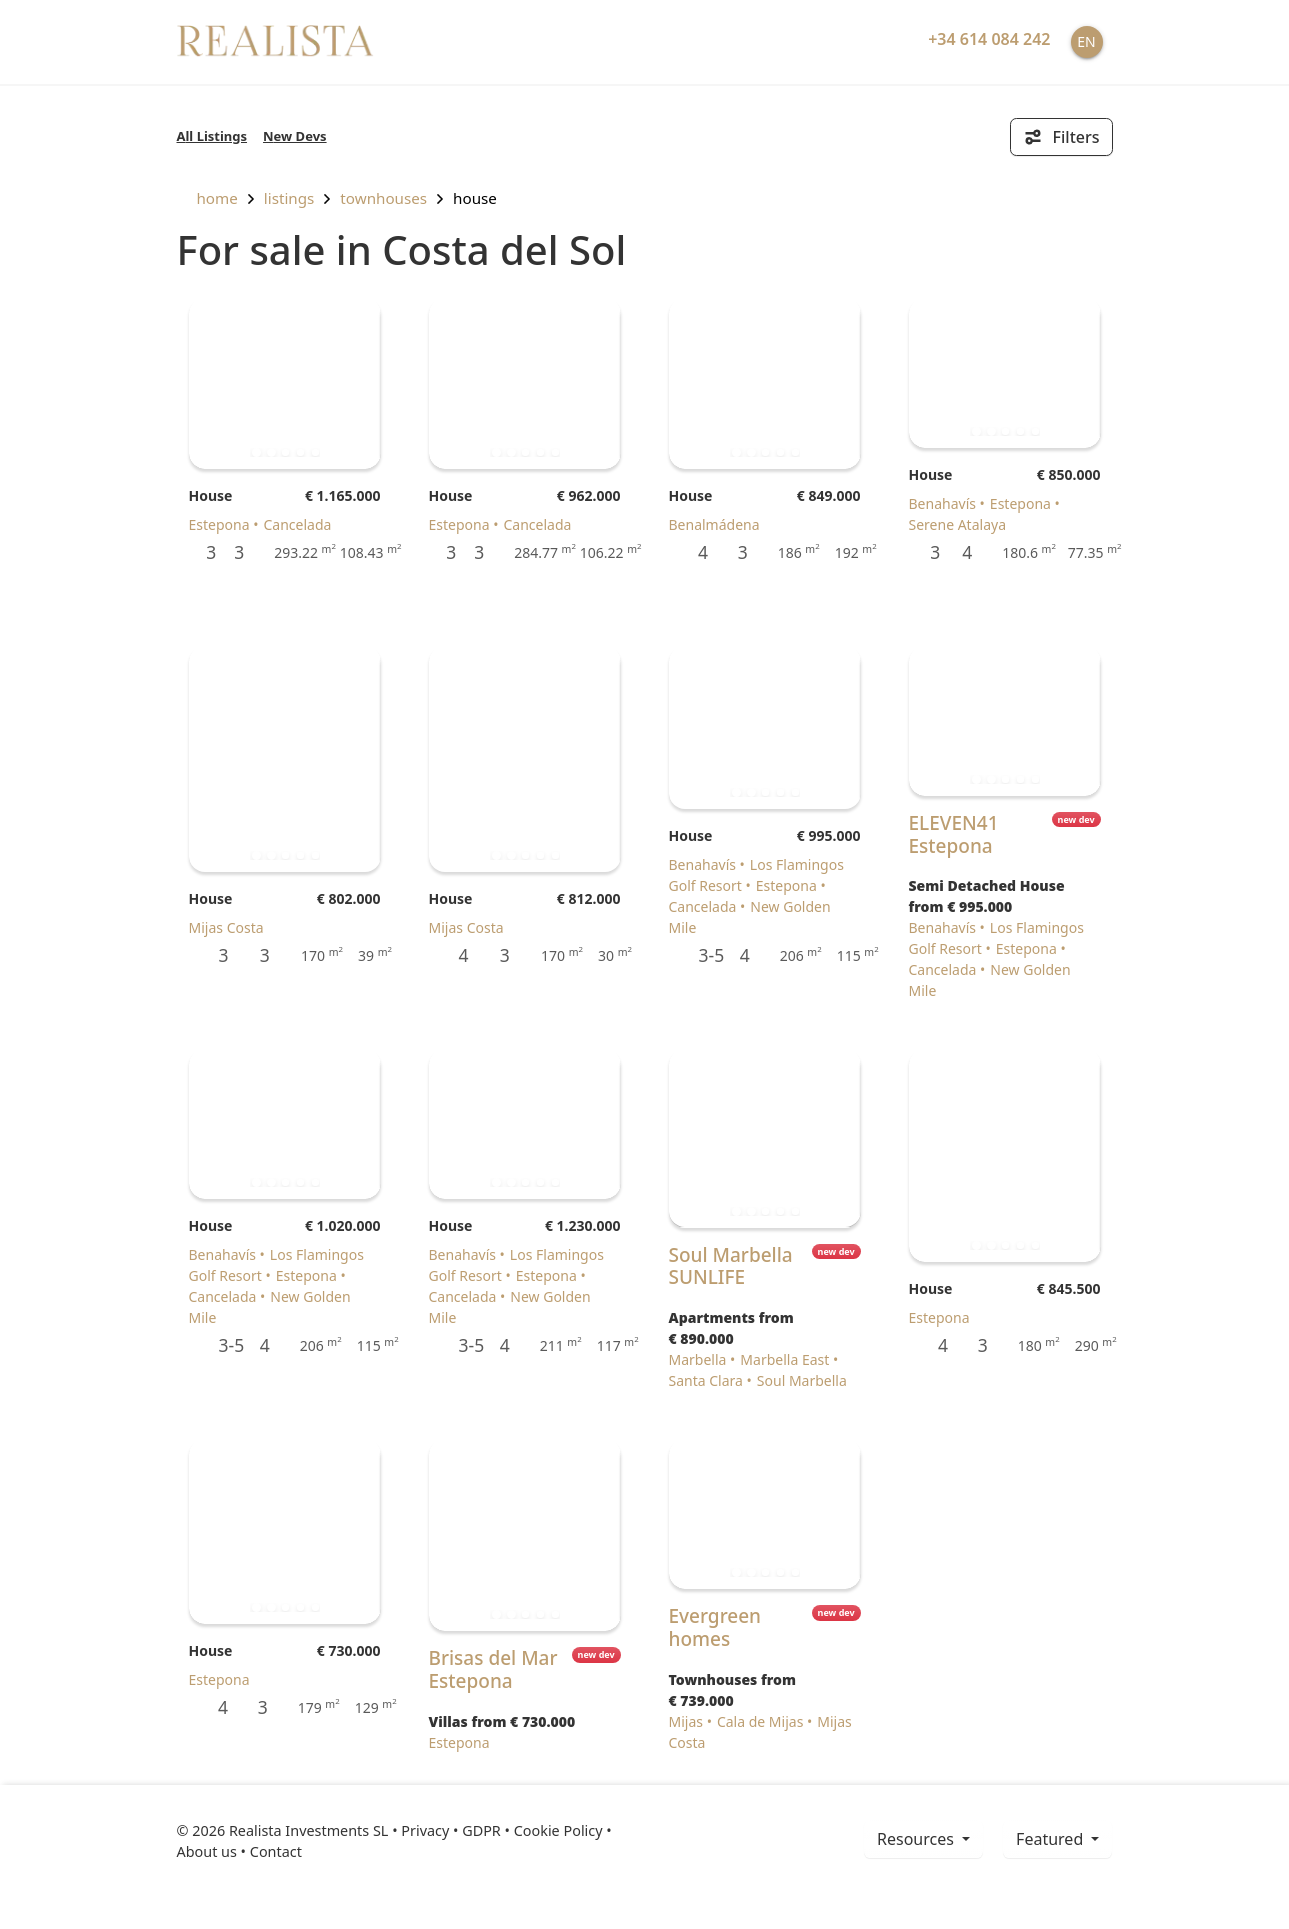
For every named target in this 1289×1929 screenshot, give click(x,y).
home (207, 198)
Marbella (698, 1359)
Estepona (219, 524)
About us (207, 1851)
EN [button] (1086, 41)
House (475, 198)
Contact (276, 1851)
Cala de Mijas (760, 1721)
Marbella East (784, 1359)
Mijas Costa (226, 927)
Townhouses (383, 198)
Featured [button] (1051, 1839)
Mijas (686, 1721)
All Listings (212, 136)
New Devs (295, 136)
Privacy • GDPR (451, 1830)
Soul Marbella (802, 1380)
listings (289, 198)
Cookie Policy (558, 1830)
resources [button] (917, 1839)
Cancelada (297, 524)
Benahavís (942, 503)
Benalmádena (714, 524)
